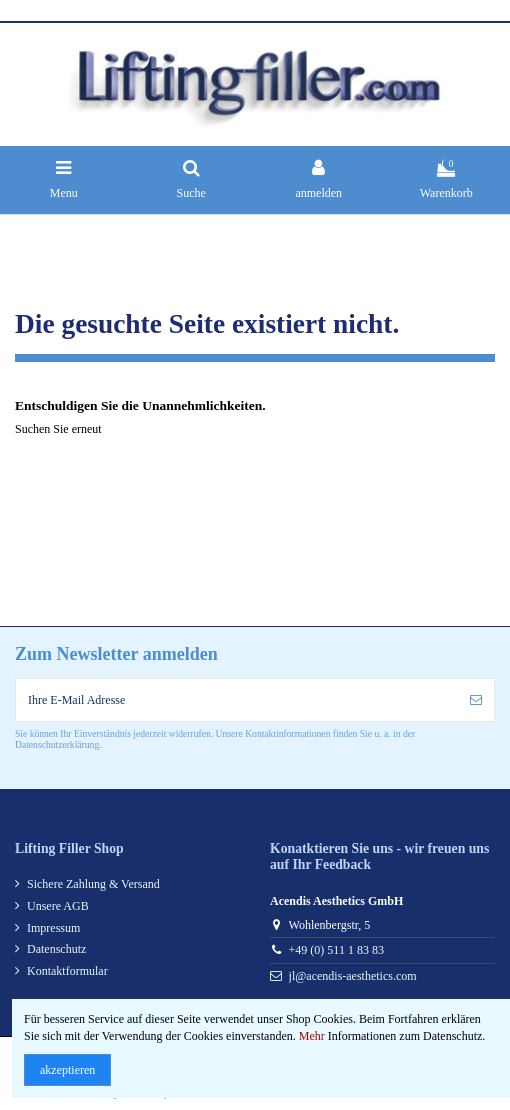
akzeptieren (67, 1070)
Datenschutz (56, 949)
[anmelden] (476, 700)
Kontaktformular (67, 971)
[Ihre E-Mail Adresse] (237, 700)
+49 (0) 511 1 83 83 (336, 950)
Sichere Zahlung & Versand (93, 884)
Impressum (53, 928)
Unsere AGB (58, 906)
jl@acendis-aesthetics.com (353, 976)
